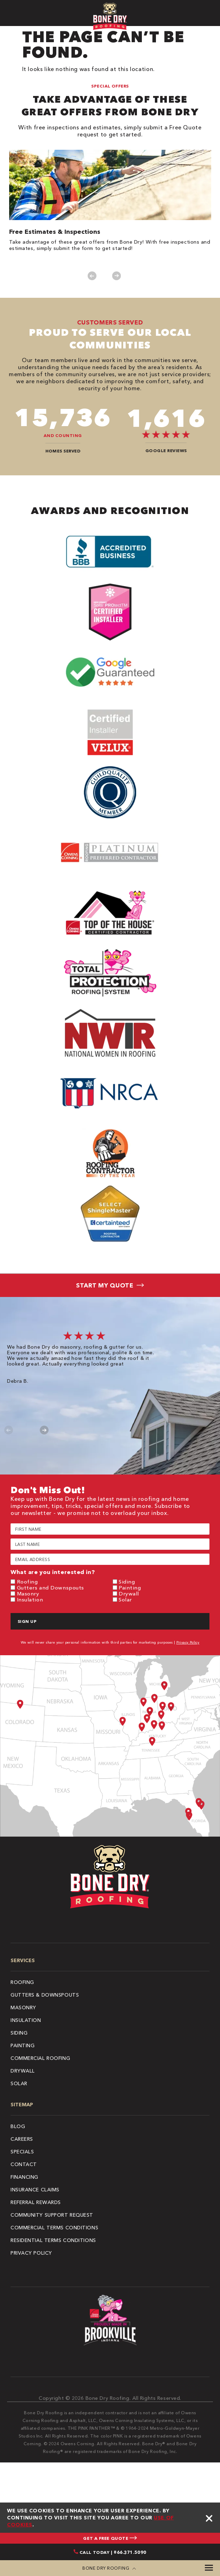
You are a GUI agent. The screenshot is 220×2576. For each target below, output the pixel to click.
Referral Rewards (36, 2202)
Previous (92, 275)
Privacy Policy (188, 1642)
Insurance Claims (35, 2189)
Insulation (30, 1599)
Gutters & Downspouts (45, 1995)
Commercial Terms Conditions (54, 2227)
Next (116, 275)
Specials (22, 2151)
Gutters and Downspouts (50, 1587)
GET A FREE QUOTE (110, 2538)
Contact (24, 2164)
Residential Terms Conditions (53, 2240)
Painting (130, 1587)
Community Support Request (52, 2215)
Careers (22, 2139)
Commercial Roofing (40, 2058)
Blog (18, 2126)
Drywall (129, 1593)
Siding (127, 1581)
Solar (125, 1599)
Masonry (28, 1593)
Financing (24, 2177)
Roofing (27, 1581)
